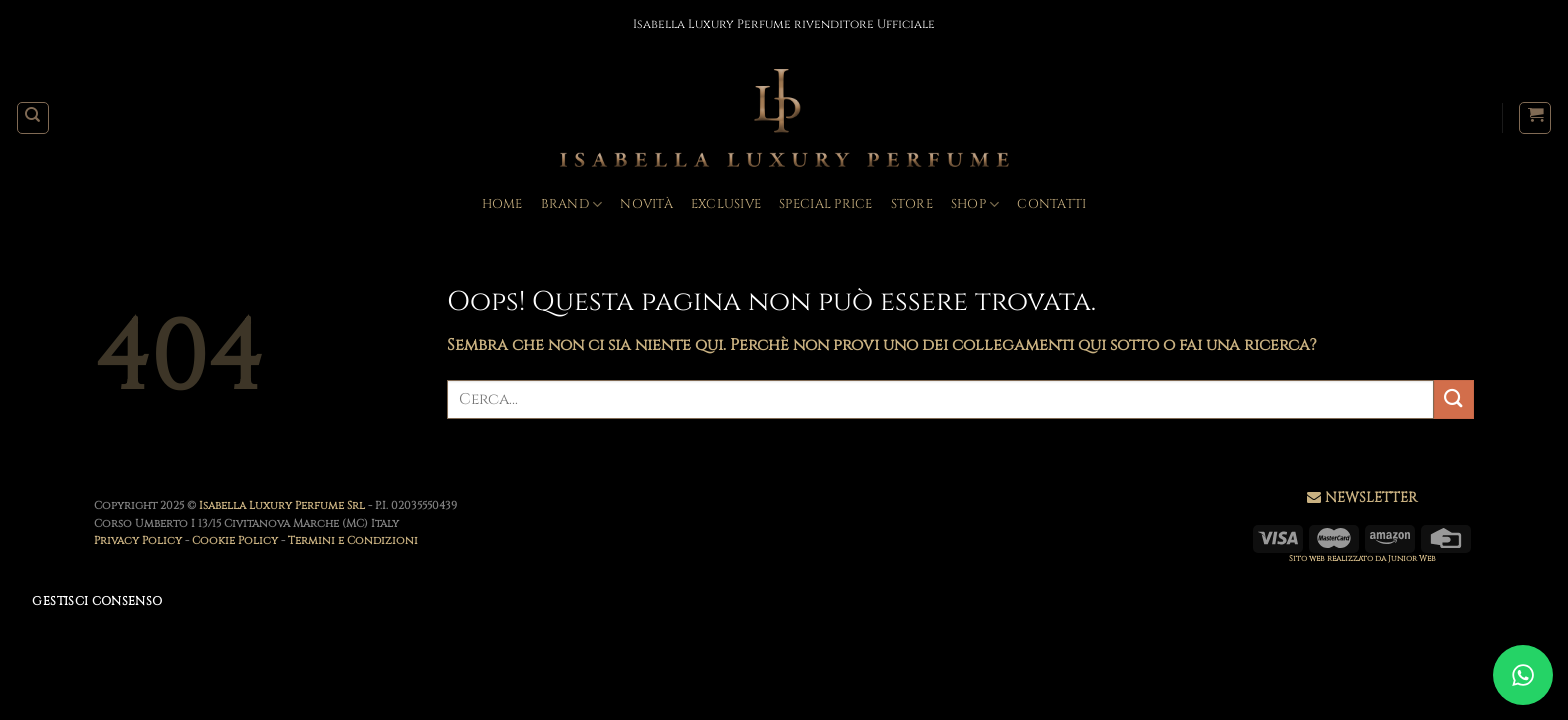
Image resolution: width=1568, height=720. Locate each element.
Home (502, 204)
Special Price (825, 204)
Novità (646, 204)
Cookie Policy (235, 540)
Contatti (1051, 204)
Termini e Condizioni (353, 540)
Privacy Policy (138, 540)
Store (912, 204)
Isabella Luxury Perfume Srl (283, 505)
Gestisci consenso (97, 601)
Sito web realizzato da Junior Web (1362, 558)
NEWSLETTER (1371, 497)
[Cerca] (33, 118)
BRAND (572, 204)
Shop (975, 204)
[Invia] (1454, 399)
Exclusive (726, 204)
